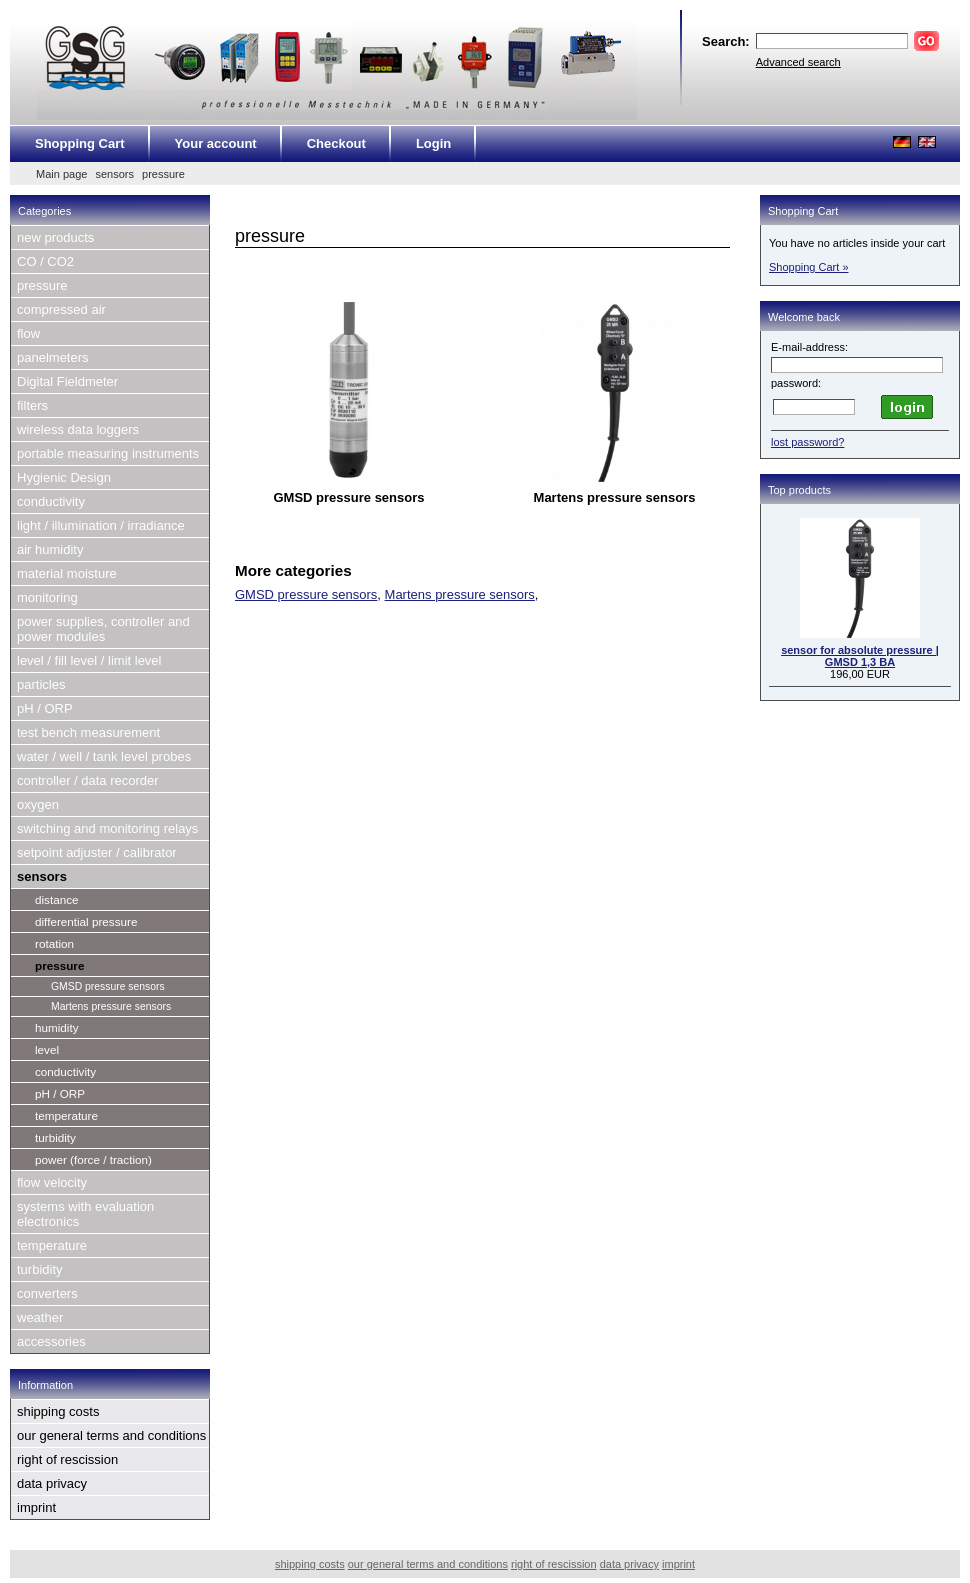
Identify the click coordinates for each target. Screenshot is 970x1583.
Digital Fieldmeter (67, 381)
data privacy (52, 1483)
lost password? (807, 442)
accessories (51, 1341)
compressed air (61, 309)
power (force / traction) (93, 1159)
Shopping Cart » (809, 267)
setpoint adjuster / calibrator (97, 852)
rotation (54, 943)
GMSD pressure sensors (108, 986)
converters (47, 1293)
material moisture (67, 573)
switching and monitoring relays (107, 828)
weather (40, 1317)
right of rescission (67, 1459)
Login (433, 143)
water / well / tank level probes (104, 756)
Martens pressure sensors (111, 1006)
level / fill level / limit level (89, 660)
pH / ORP (45, 708)
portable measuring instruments (108, 453)
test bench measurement (88, 732)
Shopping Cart (80, 143)
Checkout (336, 143)
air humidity (50, 549)
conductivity (51, 501)
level (47, 1049)
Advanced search (798, 62)
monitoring (47, 597)
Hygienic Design (64, 477)
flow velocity (52, 1182)
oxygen (38, 804)
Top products (799, 490)
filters (32, 405)
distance (57, 899)
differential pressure (86, 921)
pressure (163, 174)
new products (55, 237)
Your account (216, 143)
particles (41, 684)
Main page (61, 174)
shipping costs (58, 1411)
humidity (57, 1027)
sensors (114, 174)
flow (28, 333)
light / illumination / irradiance (101, 525)
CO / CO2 (45, 261)
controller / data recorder (88, 780)
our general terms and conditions (111, 1435)
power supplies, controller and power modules (103, 629)
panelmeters (53, 357)
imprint (36, 1507)
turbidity (55, 1137)
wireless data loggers (78, 429)
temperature (66, 1115)
